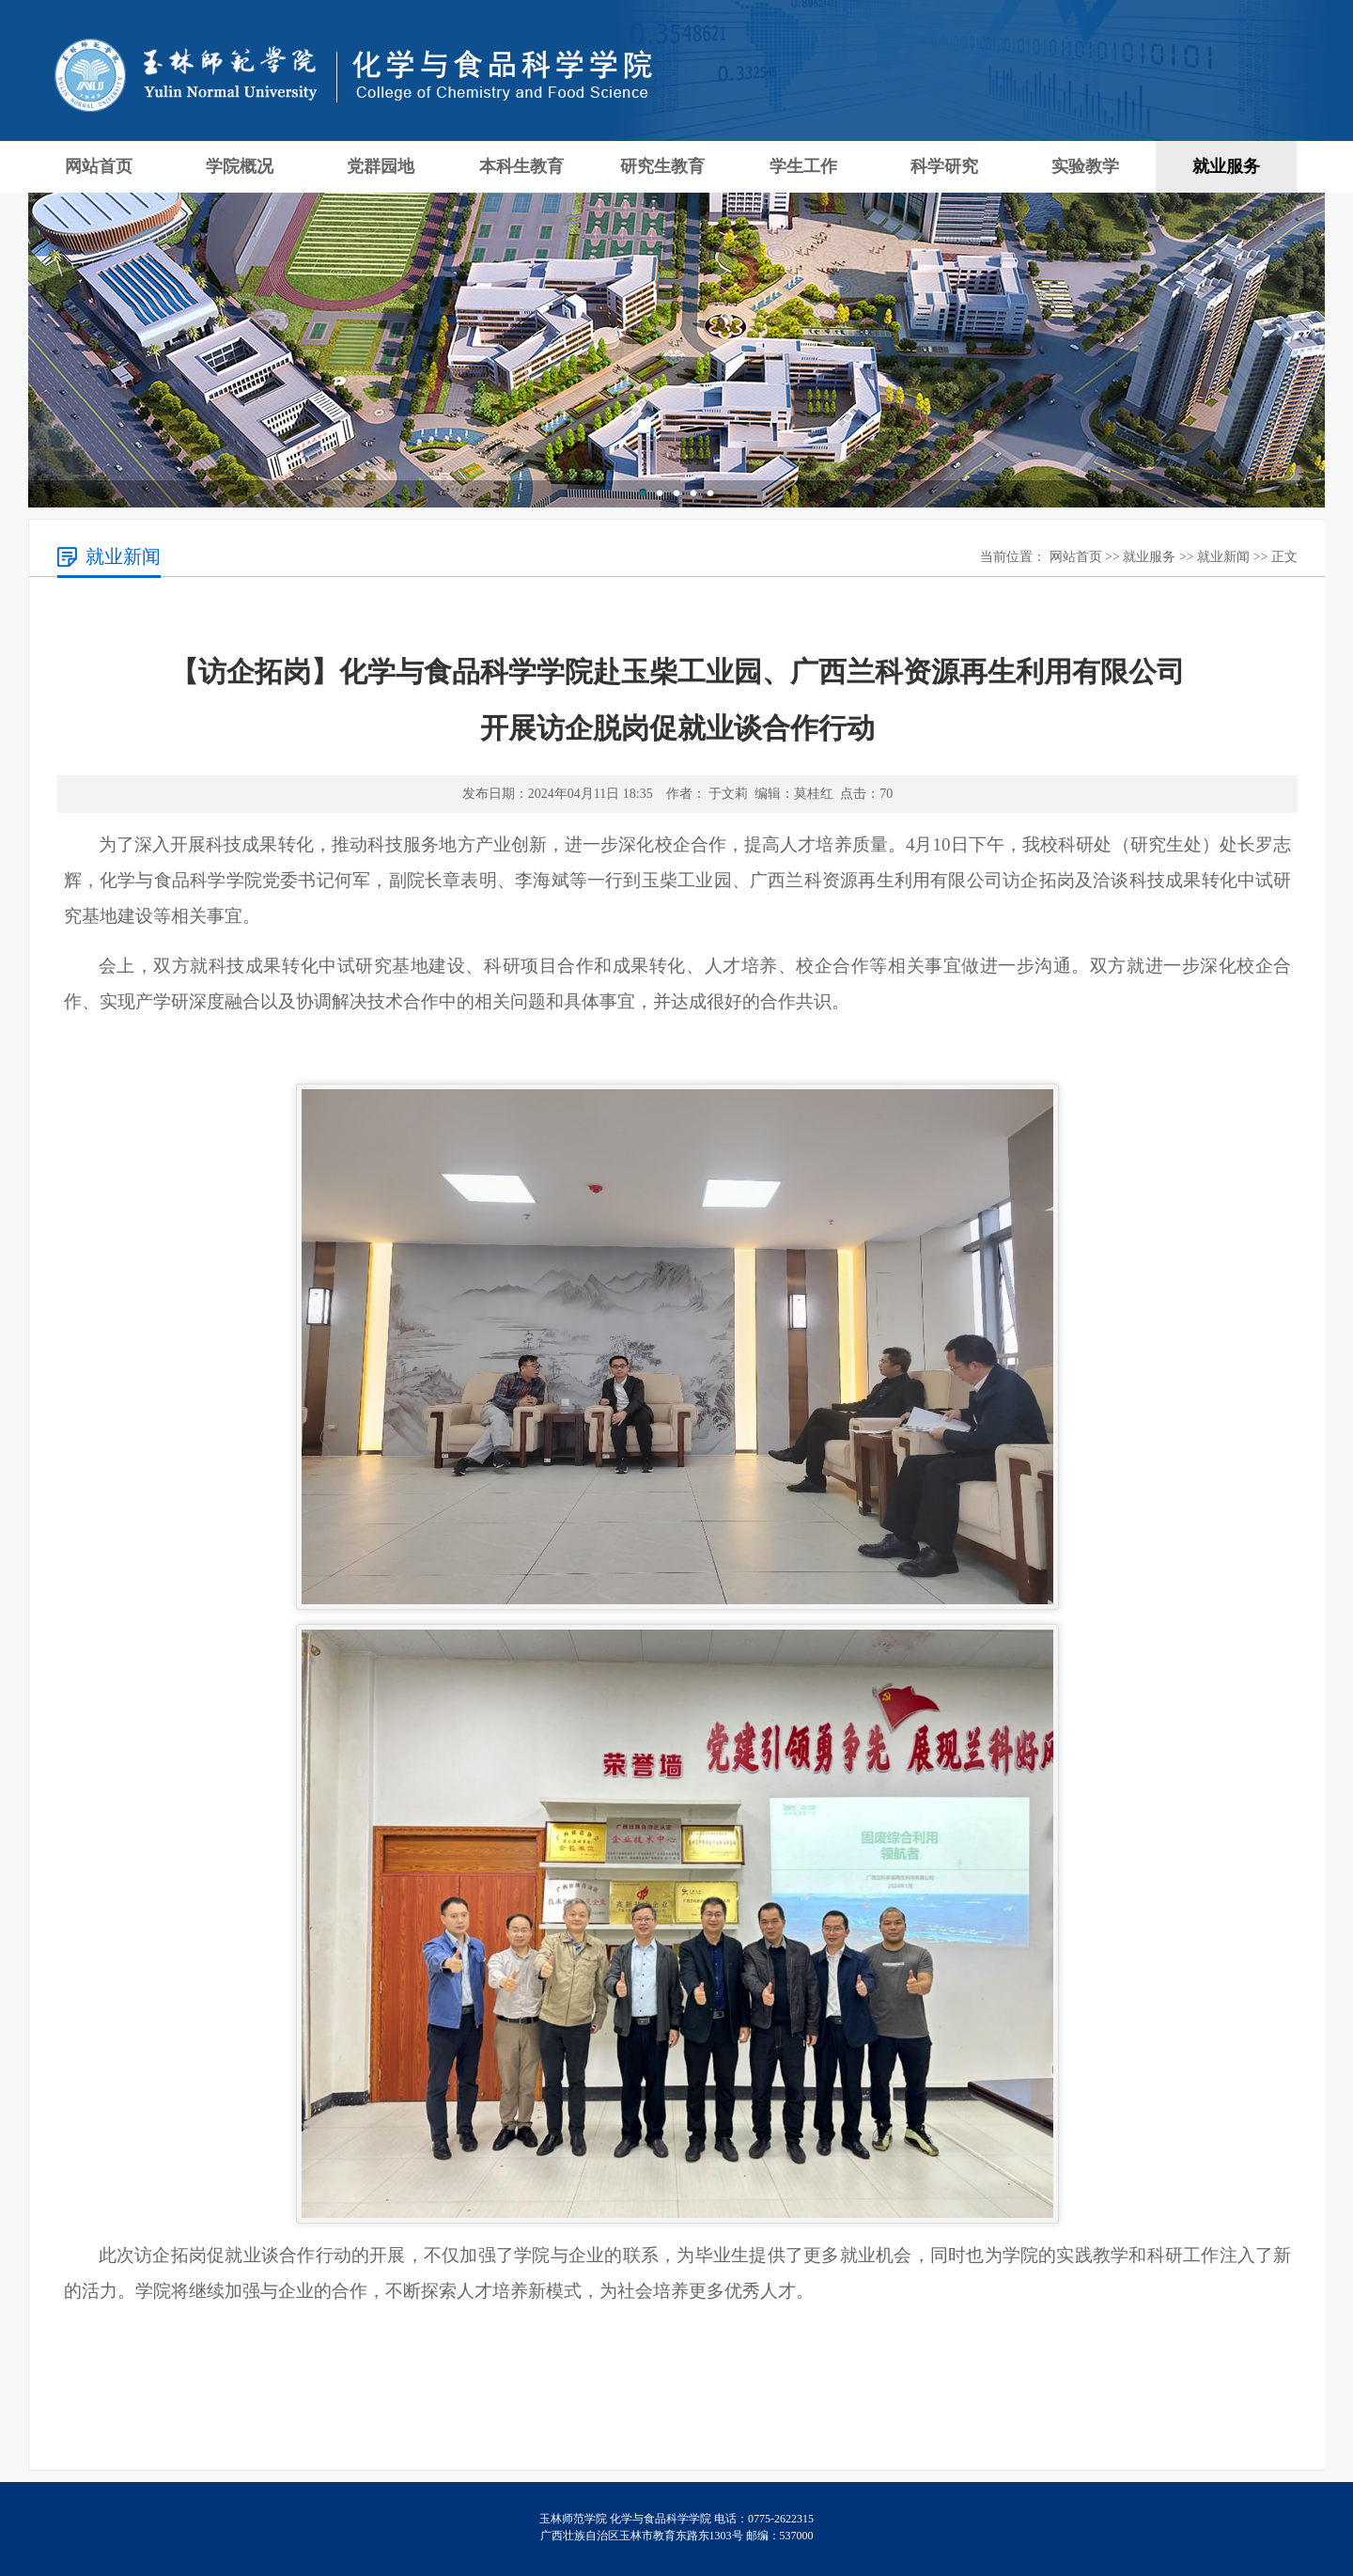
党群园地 (380, 166)
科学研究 (944, 166)
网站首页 (98, 166)
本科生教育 (521, 166)
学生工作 (803, 166)
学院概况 (239, 166)
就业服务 (1226, 166)
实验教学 (1085, 166)
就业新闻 (1223, 557)
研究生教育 (662, 166)
